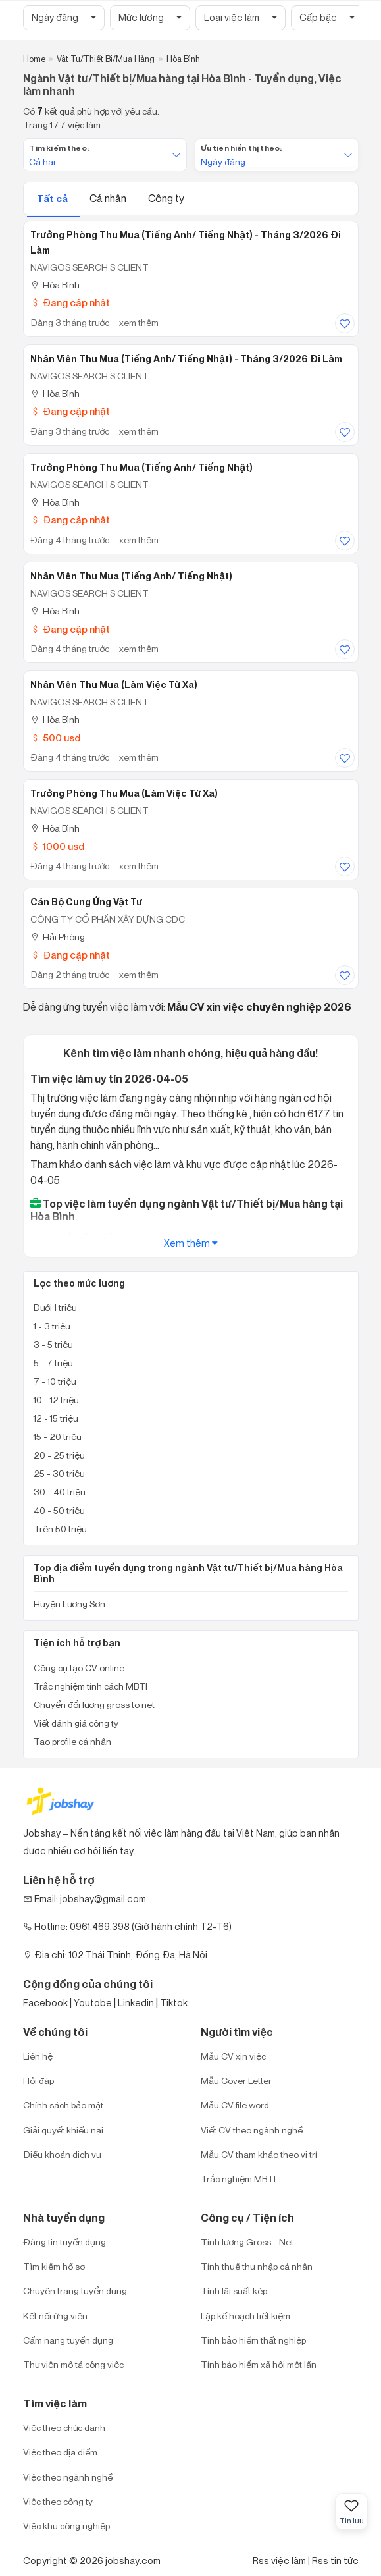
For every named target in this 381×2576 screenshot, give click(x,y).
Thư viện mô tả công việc (73, 2364)
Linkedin (136, 2003)
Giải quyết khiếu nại (63, 2130)
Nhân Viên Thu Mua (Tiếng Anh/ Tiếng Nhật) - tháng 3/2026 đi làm (186, 359)
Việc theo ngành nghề (68, 2477)
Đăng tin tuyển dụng (64, 2242)
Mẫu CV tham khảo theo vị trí (259, 2154)
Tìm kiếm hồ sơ (54, 2266)
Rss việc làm (279, 2560)
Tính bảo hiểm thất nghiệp (253, 2340)
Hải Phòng (57, 937)
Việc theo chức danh (64, 2427)
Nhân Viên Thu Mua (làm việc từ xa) (113, 685)
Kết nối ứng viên (55, 2315)
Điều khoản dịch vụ (62, 2154)
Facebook (45, 2003)
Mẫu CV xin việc (233, 2056)
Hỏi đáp (38, 2080)
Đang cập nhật (70, 302)
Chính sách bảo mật (63, 2105)
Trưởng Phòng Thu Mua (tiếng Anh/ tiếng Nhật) (141, 467)
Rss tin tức (335, 2560)
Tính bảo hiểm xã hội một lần (259, 2364)
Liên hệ (38, 2056)
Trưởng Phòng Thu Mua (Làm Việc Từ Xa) (124, 793)
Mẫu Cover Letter (236, 2080)
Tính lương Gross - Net (247, 2242)
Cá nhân (108, 198)
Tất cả (53, 198)
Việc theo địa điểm (60, 2452)
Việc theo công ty (58, 2501)
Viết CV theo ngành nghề (252, 2130)
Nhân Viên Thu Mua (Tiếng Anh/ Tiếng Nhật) (131, 576)
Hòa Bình (55, 285)
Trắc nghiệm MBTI (238, 2179)
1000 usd (57, 846)
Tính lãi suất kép (234, 2290)
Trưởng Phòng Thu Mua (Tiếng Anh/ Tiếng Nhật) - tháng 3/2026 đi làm (185, 242)
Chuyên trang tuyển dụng (75, 2290)
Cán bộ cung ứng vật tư (86, 902)
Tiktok (174, 2003)
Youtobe (93, 2003)
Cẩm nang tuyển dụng (68, 2340)
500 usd (55, 737)
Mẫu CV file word (235, 2105)
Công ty (166, 198)
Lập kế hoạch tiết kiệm (245, 2315)
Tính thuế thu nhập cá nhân (257, 2266)
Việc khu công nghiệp (66, 2526)
